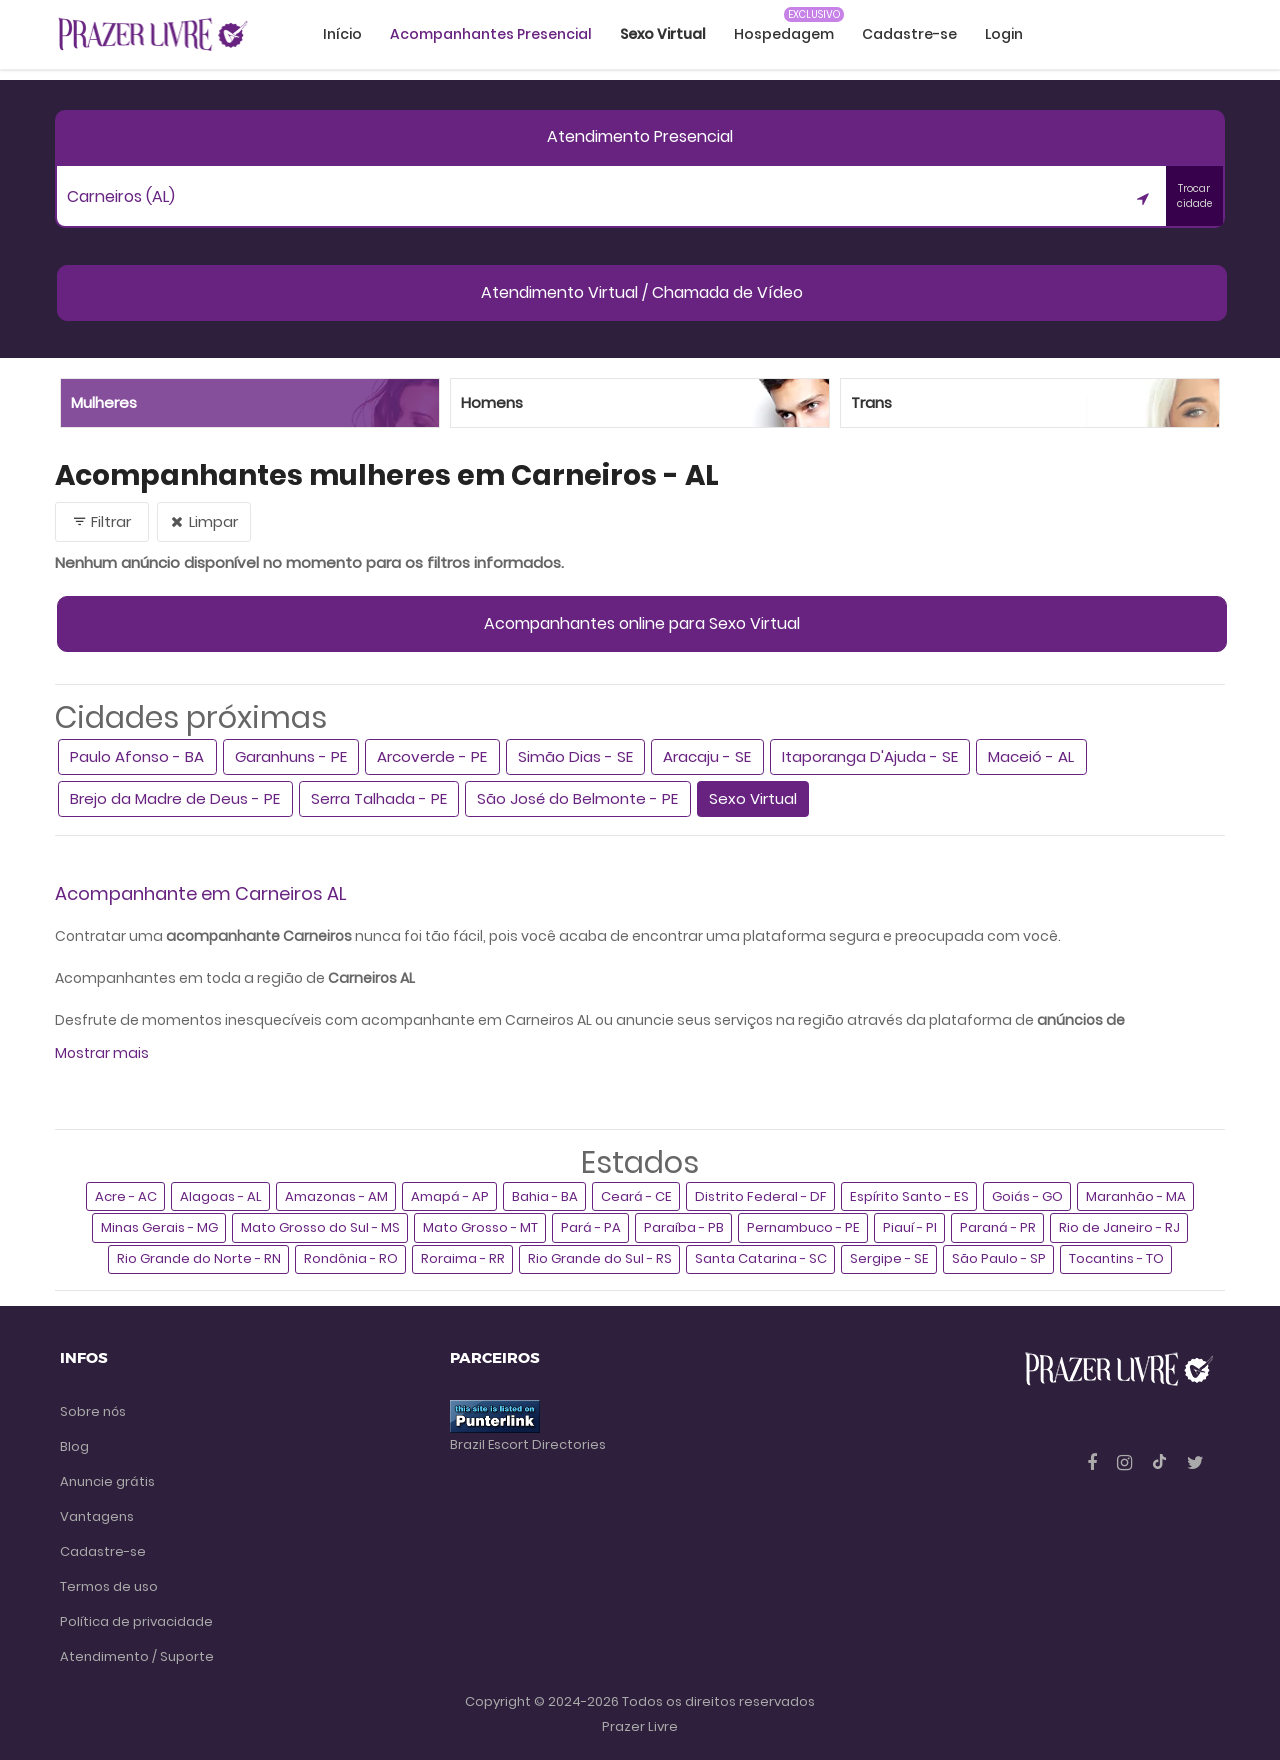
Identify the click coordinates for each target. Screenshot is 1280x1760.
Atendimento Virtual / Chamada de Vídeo (642, 292)
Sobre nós (93, 1411)
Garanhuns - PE (291, 756)
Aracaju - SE (707, 756)
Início (342, 34)
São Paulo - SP (999, 1258)
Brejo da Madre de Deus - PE (175, 798)
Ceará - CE (636, 1196)
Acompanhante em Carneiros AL (201, 893)
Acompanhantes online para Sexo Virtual (642, 623)
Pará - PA (591, 1227)
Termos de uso (109, 1586)
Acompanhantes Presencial (491, 34)
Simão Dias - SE (575, 756)
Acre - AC (126, 1196)
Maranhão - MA (1136, 1196)
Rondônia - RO (351, 1258)
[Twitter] (1195, 1462)
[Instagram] (1126, 1462)
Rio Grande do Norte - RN (199, 1258)
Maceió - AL (1031, 756)
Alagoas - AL (221, 1196)
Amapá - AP (450, 1196)
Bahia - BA (545, 1196)
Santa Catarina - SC (761, 1258)
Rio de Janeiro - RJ (1119, 1227)
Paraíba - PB (684, 1227)
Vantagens (97, 1516)
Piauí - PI (910, 1227)
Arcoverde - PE (432, 756)
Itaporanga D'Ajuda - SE (870, 756)
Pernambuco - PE (803, 1227)
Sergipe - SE (889, 1258)
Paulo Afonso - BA (137, 756)
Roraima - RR (463, 1258)
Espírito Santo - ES (909, 1196)
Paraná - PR (998, 1227)
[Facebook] (1094, 1462)
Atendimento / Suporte (137, 1656)
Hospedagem (784, 34)
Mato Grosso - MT (480, 1227)
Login (1004, 34)
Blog (74, 1446)
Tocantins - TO (1116, 1258)
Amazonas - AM (336, 1196)
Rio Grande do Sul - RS (600, 1258)
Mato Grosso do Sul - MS (320, 1227)
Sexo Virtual (753, 798)
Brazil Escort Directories (528, 1444)
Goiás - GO (1027, 1196)
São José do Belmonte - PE (577, 798)
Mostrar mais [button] (102, 1053)
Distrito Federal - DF (761, 1196)
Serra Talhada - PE (379, 798)
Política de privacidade (136, 1621)
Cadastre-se (909, 34)
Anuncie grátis (107, 1481)
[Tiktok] (1161, 1462)
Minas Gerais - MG (159, 1227)
